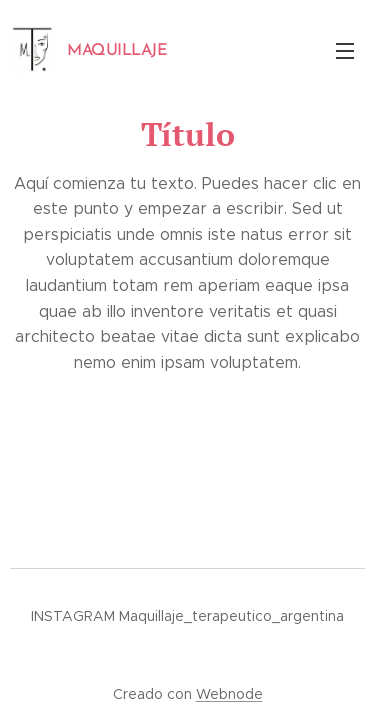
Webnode (229, 694)
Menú (345, 51)
